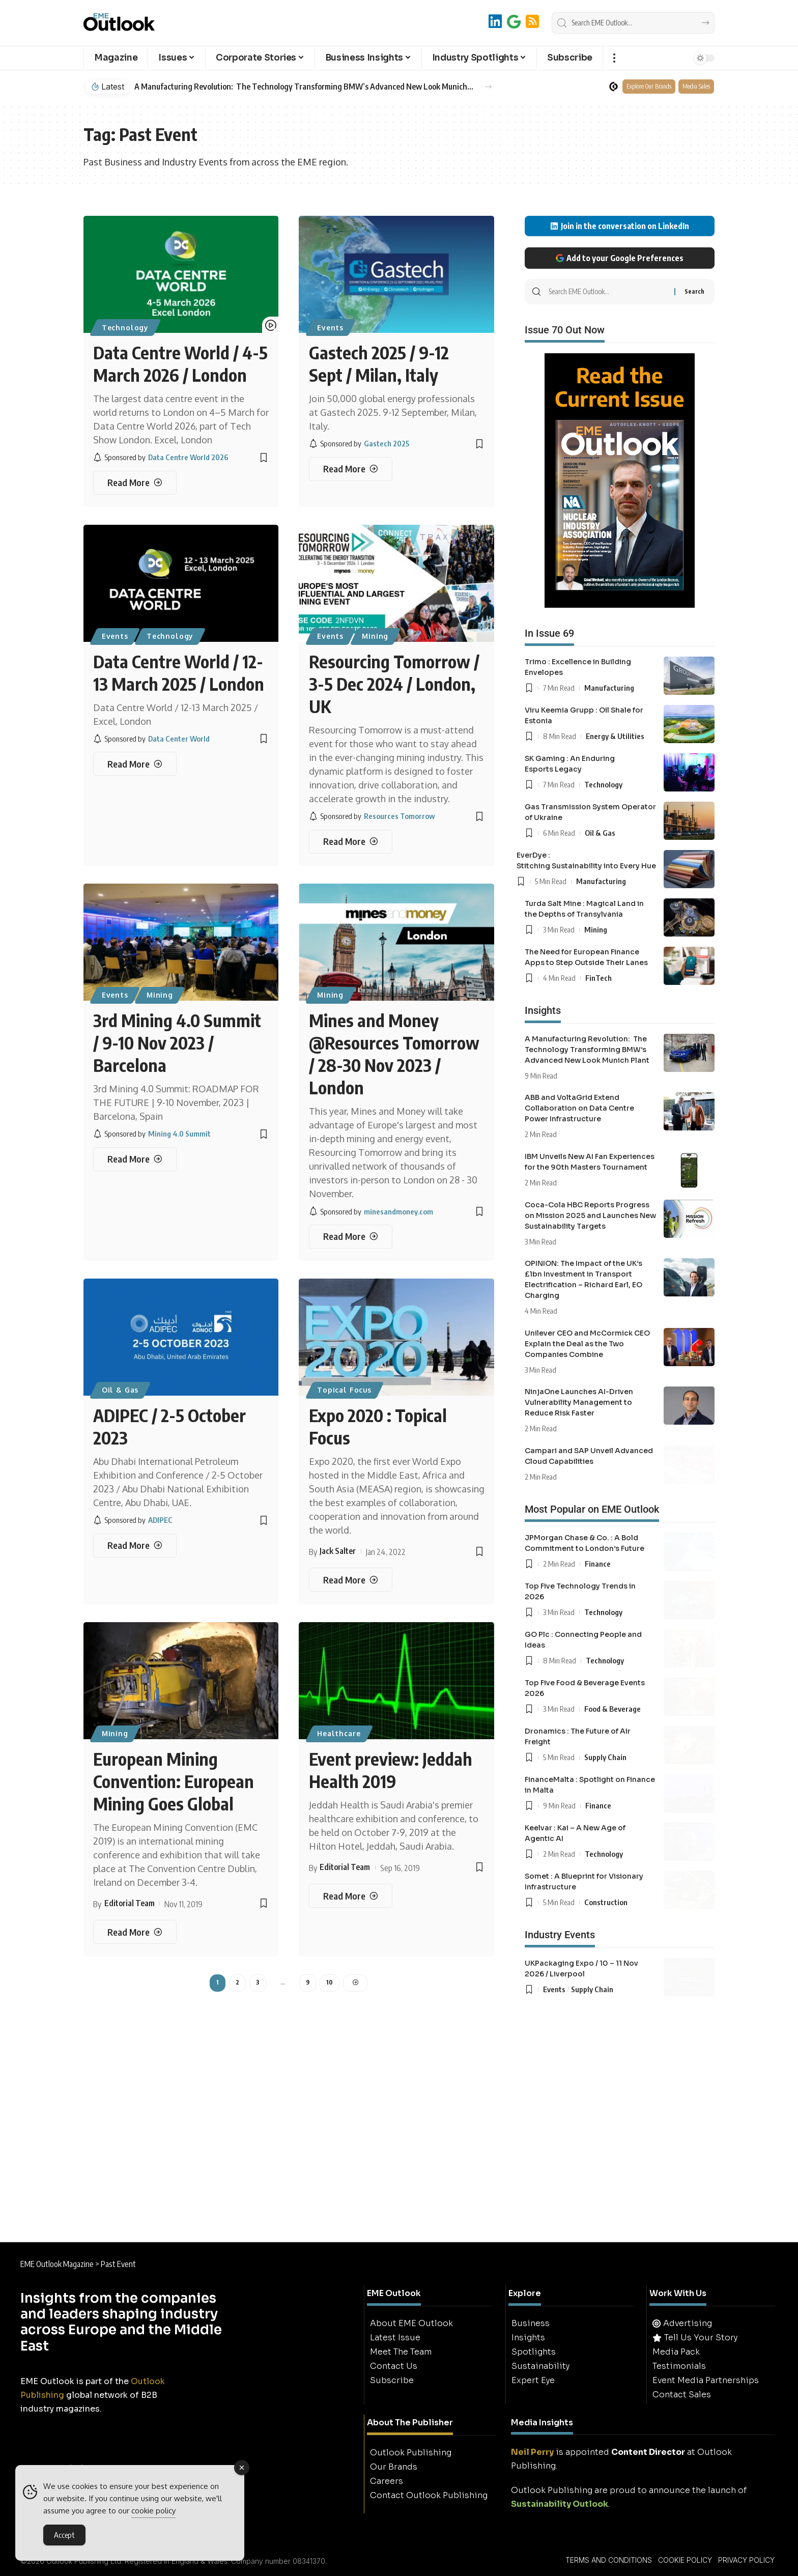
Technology (125, 327)
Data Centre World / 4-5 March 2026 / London (180, 363)
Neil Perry (532, 2452)
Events (330, 327)
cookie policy (153, 2510)
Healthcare (338, 1733)
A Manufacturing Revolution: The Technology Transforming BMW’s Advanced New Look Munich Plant (304, 87)
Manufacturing (609, 687)
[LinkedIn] (495, 21)
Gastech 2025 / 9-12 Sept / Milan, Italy (379, 363)
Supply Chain (605, 1757)
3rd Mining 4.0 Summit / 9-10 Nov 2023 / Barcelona (177, 1042)
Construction (606, 1902)
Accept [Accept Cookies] (64, 2534)
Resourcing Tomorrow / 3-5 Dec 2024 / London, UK (394, 683)
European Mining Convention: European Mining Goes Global (173, 1781)
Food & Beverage (612, 1708)
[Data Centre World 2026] (161, 457)
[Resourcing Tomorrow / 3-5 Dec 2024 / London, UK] (350, 842)
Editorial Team (129, 1903)
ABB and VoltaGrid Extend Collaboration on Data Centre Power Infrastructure (579, 1108)
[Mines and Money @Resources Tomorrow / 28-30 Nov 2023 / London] (350, 1237)
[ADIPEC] (133, 1520)
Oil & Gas (120, 1389)
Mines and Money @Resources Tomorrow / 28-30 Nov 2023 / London (394, 1053)
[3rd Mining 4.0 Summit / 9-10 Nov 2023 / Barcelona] (135, 1159)
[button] (614, 58)
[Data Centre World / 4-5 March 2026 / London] (135, 483)
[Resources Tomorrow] (372, 816)
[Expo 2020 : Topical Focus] (350, 1580)
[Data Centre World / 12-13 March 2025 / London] (135, 764)
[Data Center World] (151, 738)
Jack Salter (338, 1551)
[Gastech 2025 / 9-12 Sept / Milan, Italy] (350, 469)
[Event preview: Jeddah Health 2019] (350, 1896)
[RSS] (532, 21)
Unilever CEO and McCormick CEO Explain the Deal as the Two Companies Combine (587, 1343)
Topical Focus (344, 1389)
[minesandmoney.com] (371, 1211)
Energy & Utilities (615, 736)
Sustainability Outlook (559, 2504)
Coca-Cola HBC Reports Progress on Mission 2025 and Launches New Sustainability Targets (590, 1215)
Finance (598, 1563)
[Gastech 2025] (359, 443)
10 (329, 1982)
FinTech (598, 977)
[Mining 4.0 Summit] (152, 1133)
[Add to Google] (513, 21)
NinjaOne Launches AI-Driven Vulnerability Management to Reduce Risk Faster (579, 1402)
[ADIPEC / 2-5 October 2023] (135, 1546)
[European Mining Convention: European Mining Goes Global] (135, 1932)
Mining (375, 636)
